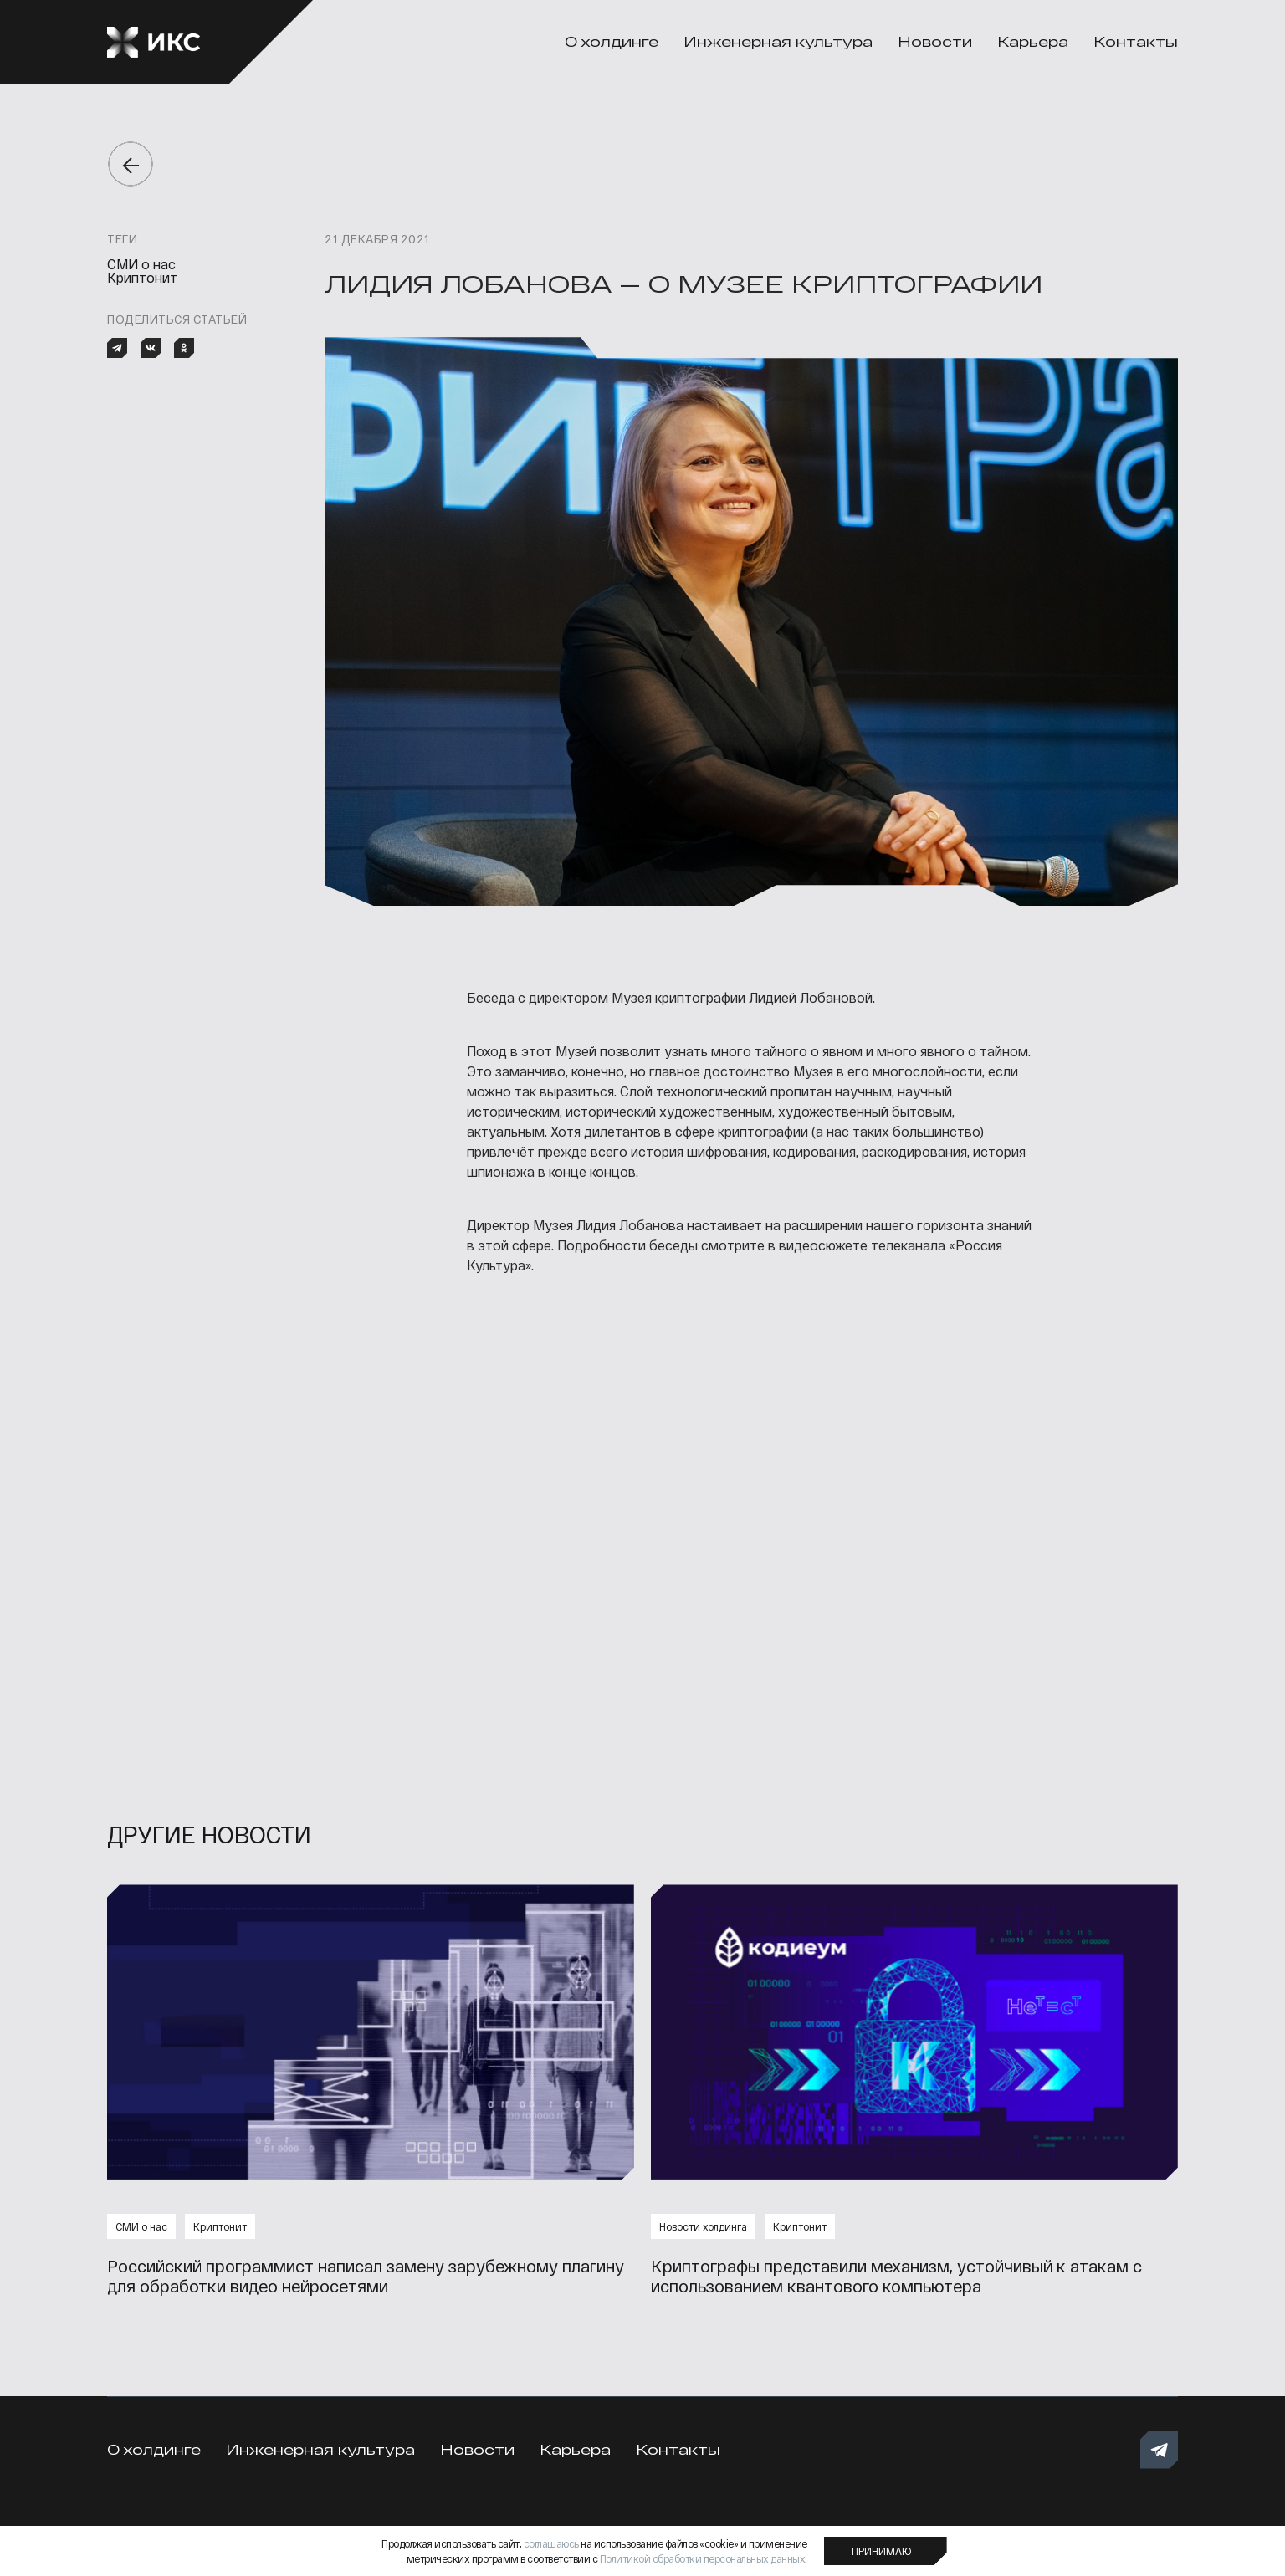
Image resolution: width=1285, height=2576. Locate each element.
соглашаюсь (551, 2543)
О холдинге (611, 41)
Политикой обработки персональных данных (703, 2558)
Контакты (1135, 41)
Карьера (1032, 41)
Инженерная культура (778, 41)
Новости (935, 41)
